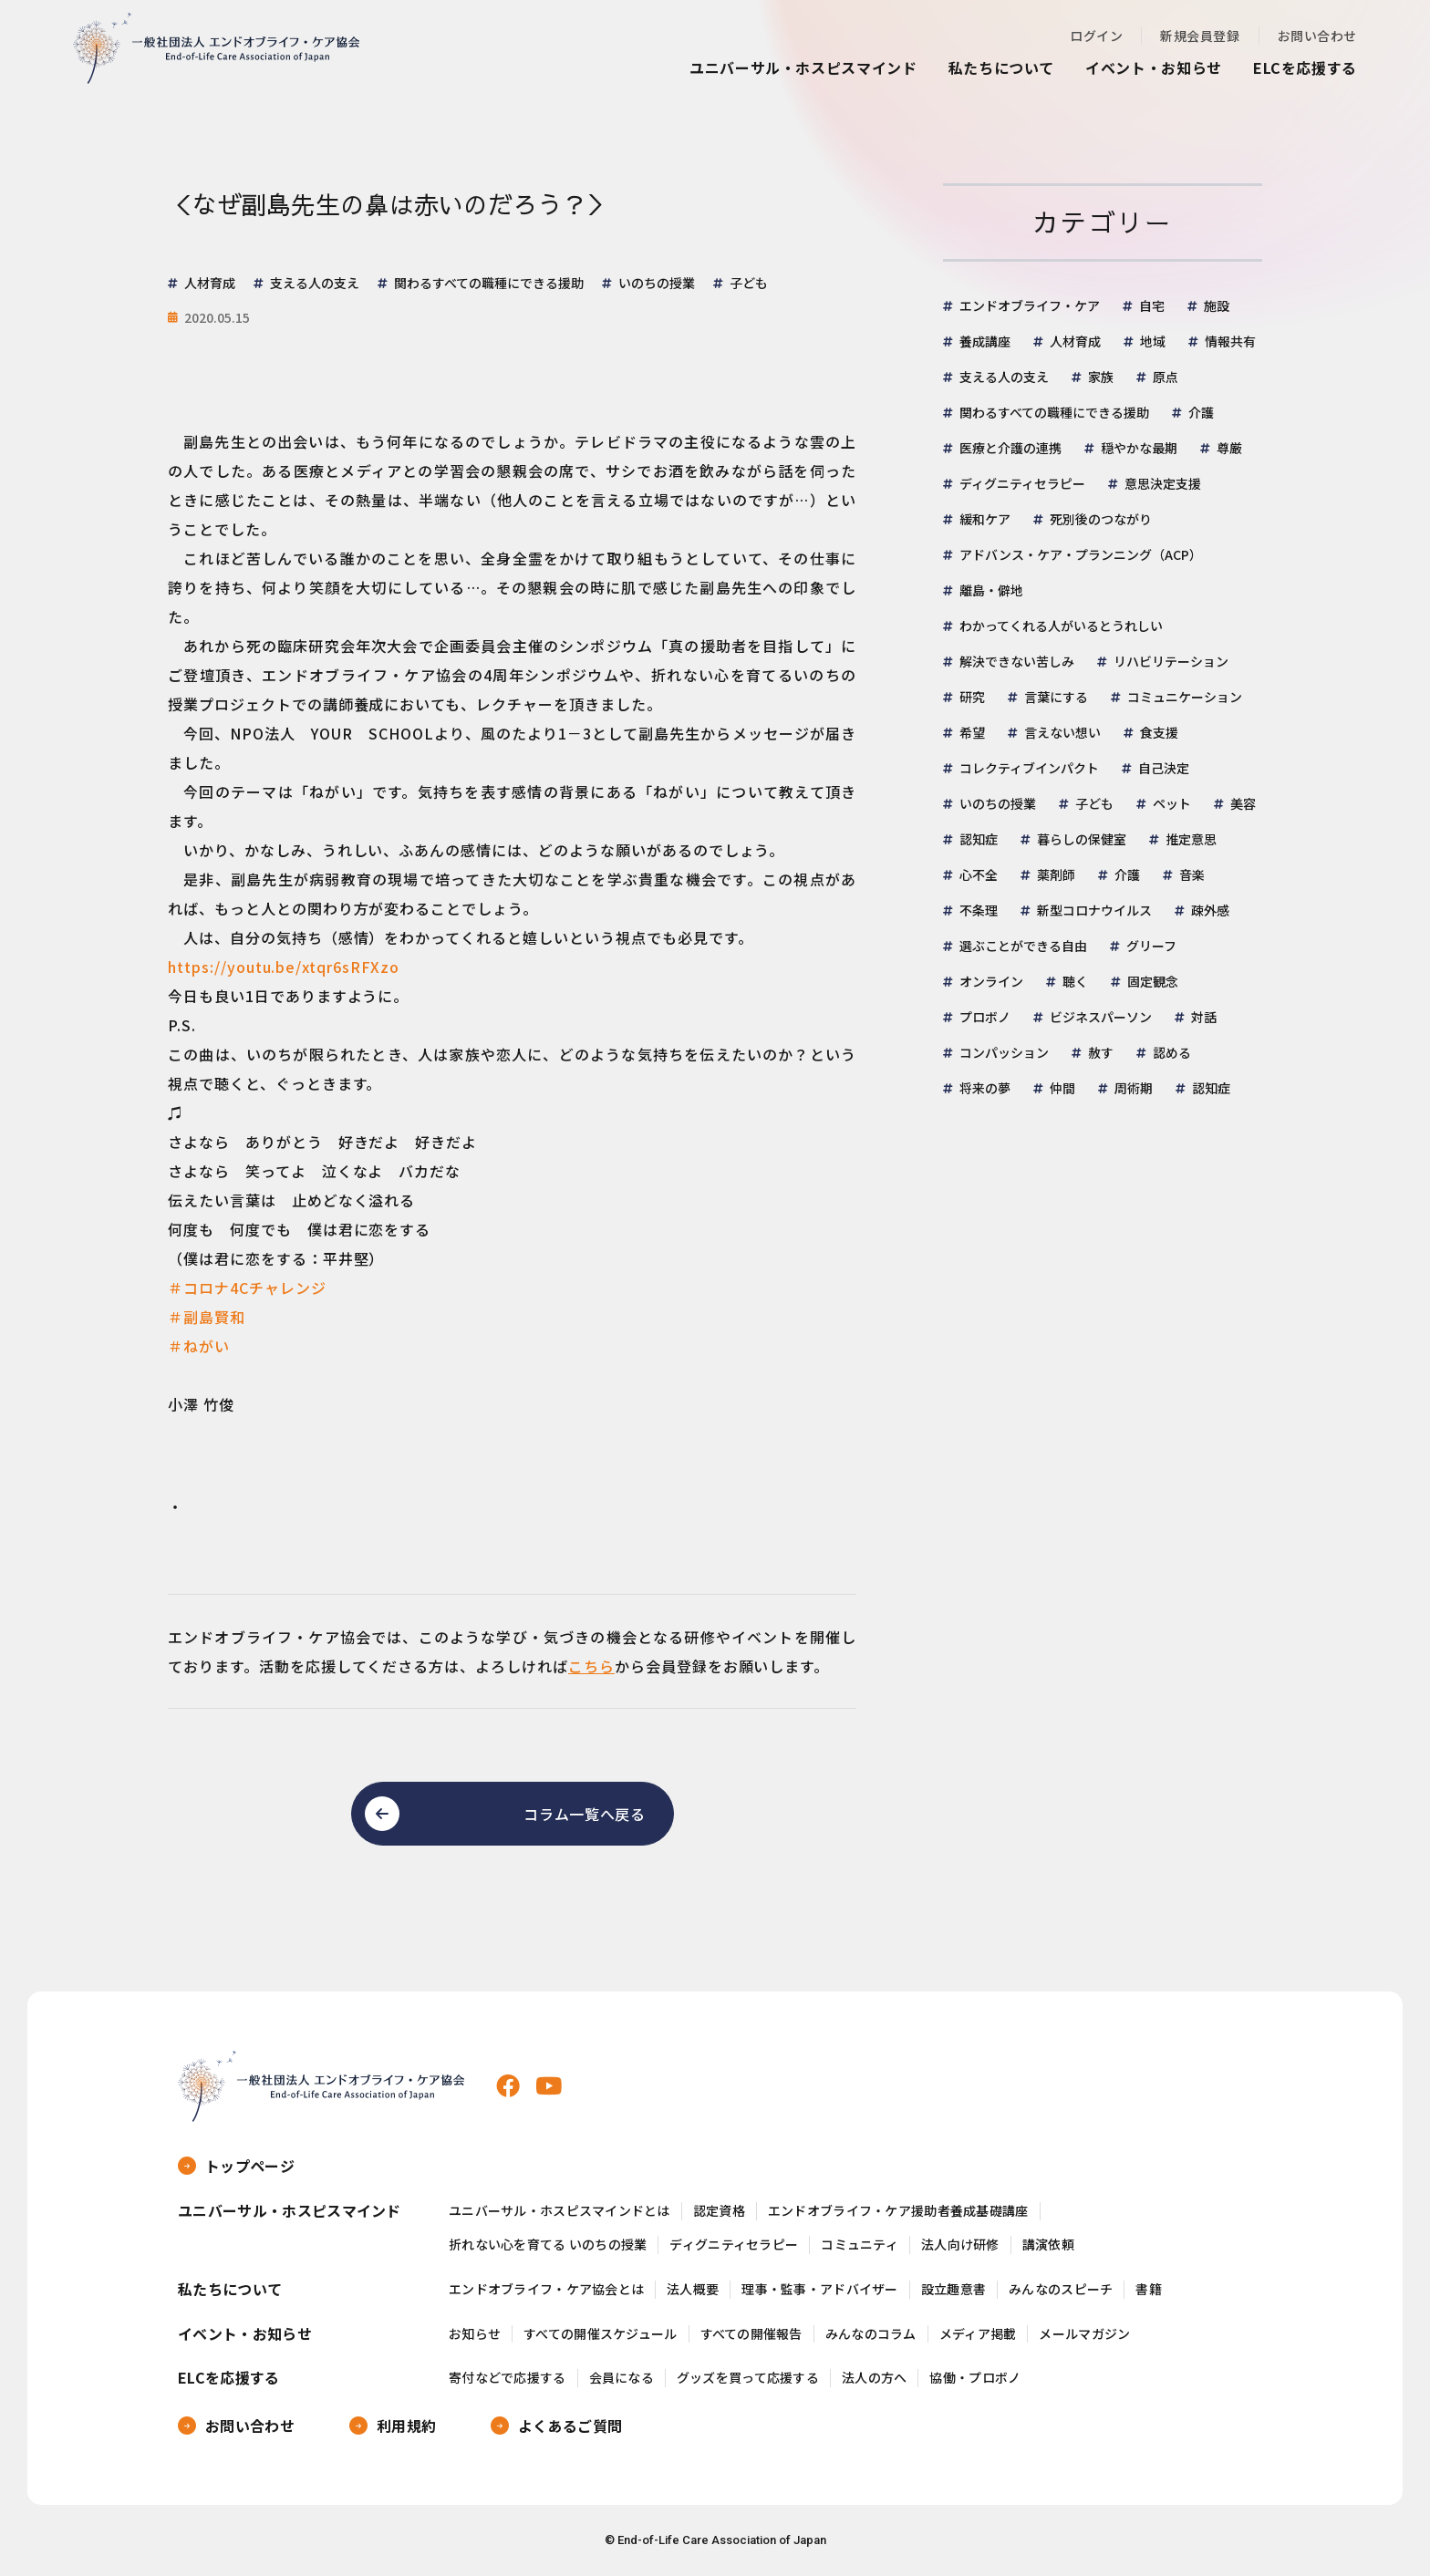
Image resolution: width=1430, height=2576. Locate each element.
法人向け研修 (960, 2244)
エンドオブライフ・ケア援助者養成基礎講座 (898, 2210)
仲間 (1062, 1088)
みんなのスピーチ (1061, 2289)
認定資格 (719, 2210)
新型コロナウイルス (1094, 910)
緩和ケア (984, 519)
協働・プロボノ (975, 2377)
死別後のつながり (1101, 519)
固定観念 (1152, 981)
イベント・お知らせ (1153, 67)
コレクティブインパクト (1029, 768)
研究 (972, 697)
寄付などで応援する (507, 2377)
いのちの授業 (997, 803)
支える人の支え (1004, 376)
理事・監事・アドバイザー (819, 2289)
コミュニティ (859, 2244)
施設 (1216, 305)
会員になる (621, 2377)
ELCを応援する (1305, 67)
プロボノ (984, 1017)
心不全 (978, 874)
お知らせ (475, 2334)
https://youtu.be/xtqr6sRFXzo (283, 967)
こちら (591, 1666)
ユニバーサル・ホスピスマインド (803, 67)
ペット (1172, 803)
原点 (1165, 376)
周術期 (1133, 1088)
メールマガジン (1084, 2334)
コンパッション (1004, 1052)
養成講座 (984, 341)
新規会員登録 (1199, 35)
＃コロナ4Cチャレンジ (247, 1287)
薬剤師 (1056, 874)
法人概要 (693, 2289)
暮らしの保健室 (1081, 839)
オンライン (991, 981)
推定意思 (1191, 839)
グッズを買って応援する (748, 2377)
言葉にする (1056, 697)
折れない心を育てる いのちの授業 (548, 2244)
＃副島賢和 (206, 1317)
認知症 (978, 839)
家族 (1101, 376)
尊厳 (1229, 448)
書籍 (1148, 2289)
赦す (1101, 1052)
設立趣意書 (953, 2289)
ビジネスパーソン (1101, 1017)
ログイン (1096, 35)
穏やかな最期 (1139, 448)
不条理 (978, 910)
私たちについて (1001, 67)
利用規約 (406, 2425)
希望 (972, 732)
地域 (1153, 341)
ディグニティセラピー (1022, 483)
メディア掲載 (978, 2334)
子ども (1094, 803)
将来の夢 (984, 1088)
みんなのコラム (871, 2334)
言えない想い (1062, 732)
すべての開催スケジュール (600, 2334)
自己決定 (1163, 768)
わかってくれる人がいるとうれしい (1061, 625)
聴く (1075, 981)
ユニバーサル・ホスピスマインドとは (559, 2210)
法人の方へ (874, 2377)
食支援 (1159, 732)
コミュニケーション (1184, 697)
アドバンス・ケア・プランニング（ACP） (1080, 554)
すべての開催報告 (751, 2334)
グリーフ (1151, 945)
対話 (1204, 1017)
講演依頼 (1048, 2244)
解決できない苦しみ (1016, 661)
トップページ (250, 2166)
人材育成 (1075, 341)
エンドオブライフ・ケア (1029, 305)
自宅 (1152, 305)
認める (1172, 1052)
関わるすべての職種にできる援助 (1054, 412)
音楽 (1192, 874)
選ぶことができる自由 (1023, 945)
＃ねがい (199, 1346)
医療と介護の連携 (1010, 448)
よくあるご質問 (570, 2425)
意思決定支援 (1162, 483)
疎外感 (1210, 910)
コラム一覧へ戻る (584, 1814)
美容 (1243, 803)
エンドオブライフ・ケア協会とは (546, 2289)
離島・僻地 (991, 590)
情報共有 (1230, 341)
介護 (1201, 412)
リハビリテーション (1171, 661)
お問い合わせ (1317, 35)
